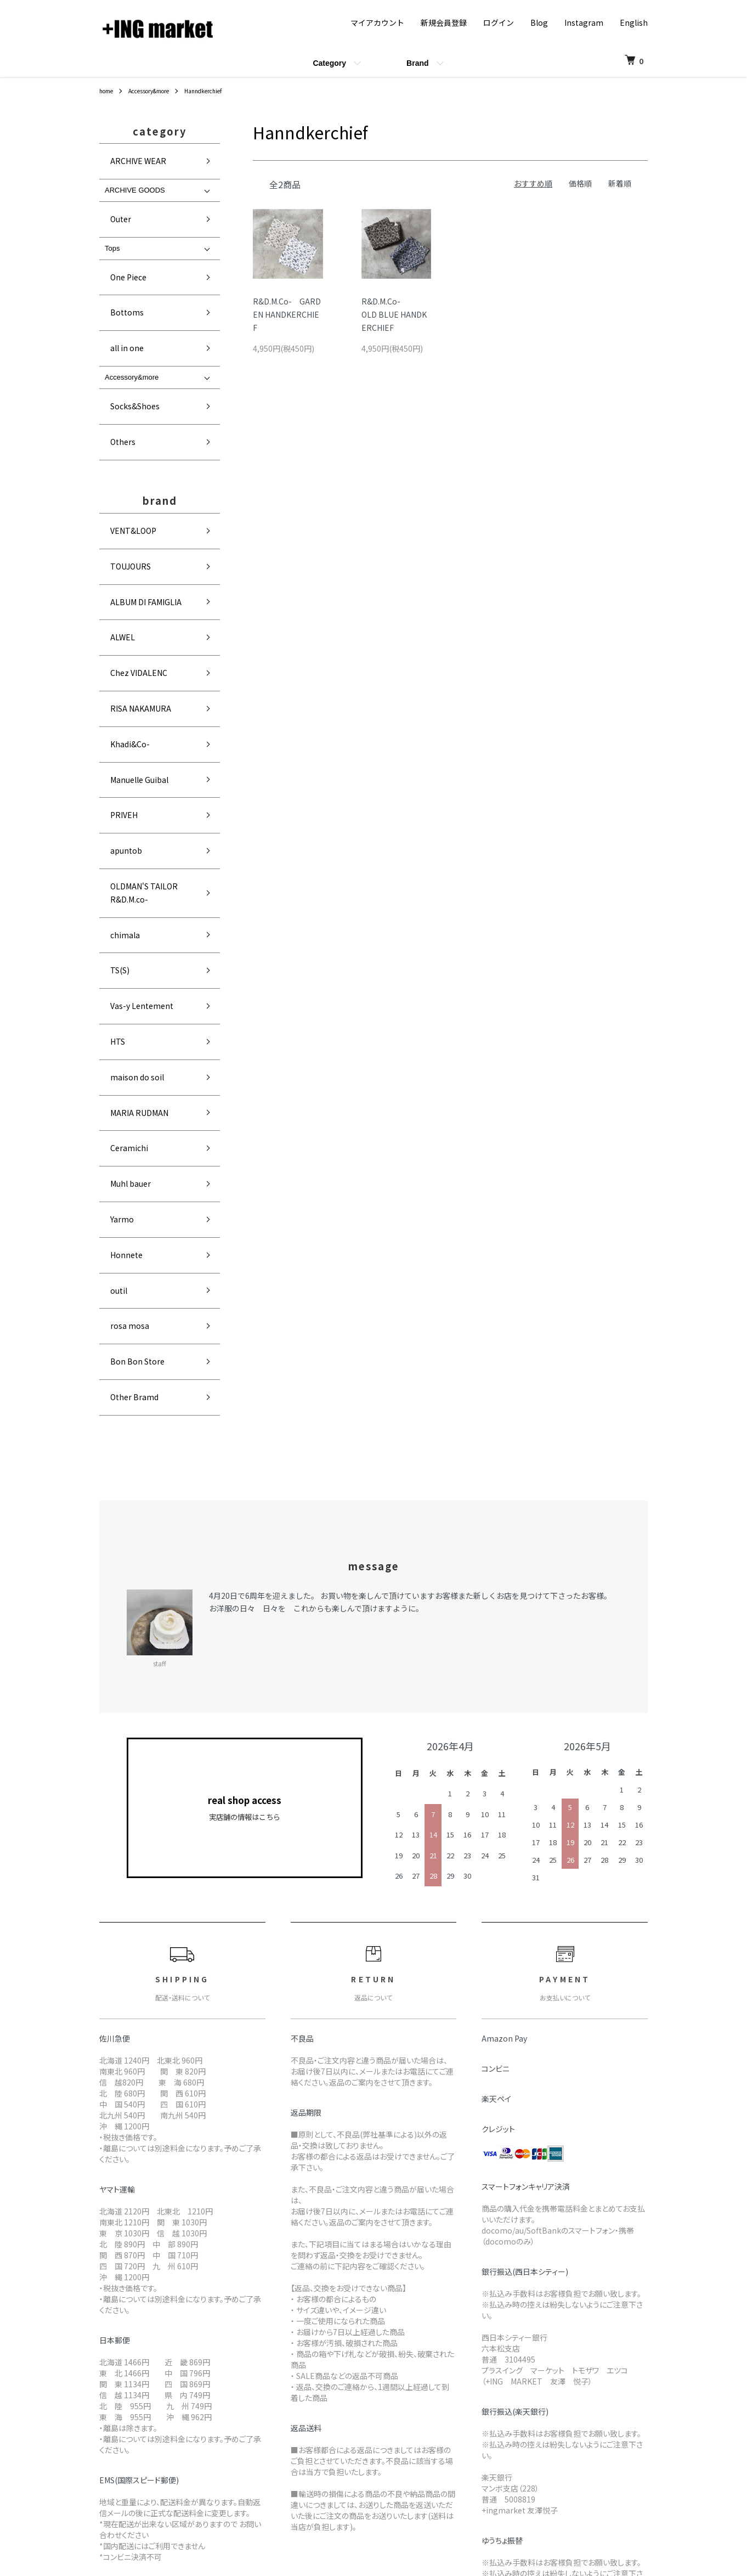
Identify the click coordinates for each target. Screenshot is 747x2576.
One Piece (122, 247)
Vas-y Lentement (133, 748)
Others (116, 364)
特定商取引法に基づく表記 (380, 2438)
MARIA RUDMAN (130, 820)
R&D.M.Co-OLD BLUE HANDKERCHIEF (394, 314)
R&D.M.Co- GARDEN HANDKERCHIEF (287, 314)
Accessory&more (157, 90)
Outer (114, 201)
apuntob (118, 654)
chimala (117, 701)
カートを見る (617, 2419)
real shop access (244, 1414)
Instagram (583, 22)
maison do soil (128, 796)
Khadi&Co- (122, 583)
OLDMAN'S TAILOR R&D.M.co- (153, 678)
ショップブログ (502, 2364)
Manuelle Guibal (130, 607)
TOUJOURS (123, 465)
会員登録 (609, 2382)
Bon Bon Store (128, 985)
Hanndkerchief (219, 90)
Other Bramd (126, 1009)
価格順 (580, 183)
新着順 (619, 183)
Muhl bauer (122, 867)
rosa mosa (122, 961)
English (634, 22)
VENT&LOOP (125, 441)
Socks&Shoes (128, 341)
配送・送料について (368, 2382)
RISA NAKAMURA (132, 560)
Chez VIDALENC (130, 536)
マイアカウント (377, 22)
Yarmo (115, 891)
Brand (417, 63)
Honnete (119, 914)
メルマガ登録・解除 (510, 2382)
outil (112, 938)
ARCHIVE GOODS (135, 178)
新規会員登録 (444, 22)
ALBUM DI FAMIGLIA (136, 488)
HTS (111, 772)
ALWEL (115, 512)
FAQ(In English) (504, 2400)
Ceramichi (121, 843)
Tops (112, 224)
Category (329, 63)
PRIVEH (116, 630)
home (108, 90)
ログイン (498, 22)
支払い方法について (368, 2419)
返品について (357, 2400)
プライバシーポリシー (372, 2456)
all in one (119, 294)
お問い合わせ (617, 2438)
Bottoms (119, 271)
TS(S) (113, 725)
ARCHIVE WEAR (128, 155)
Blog (539, 22)
